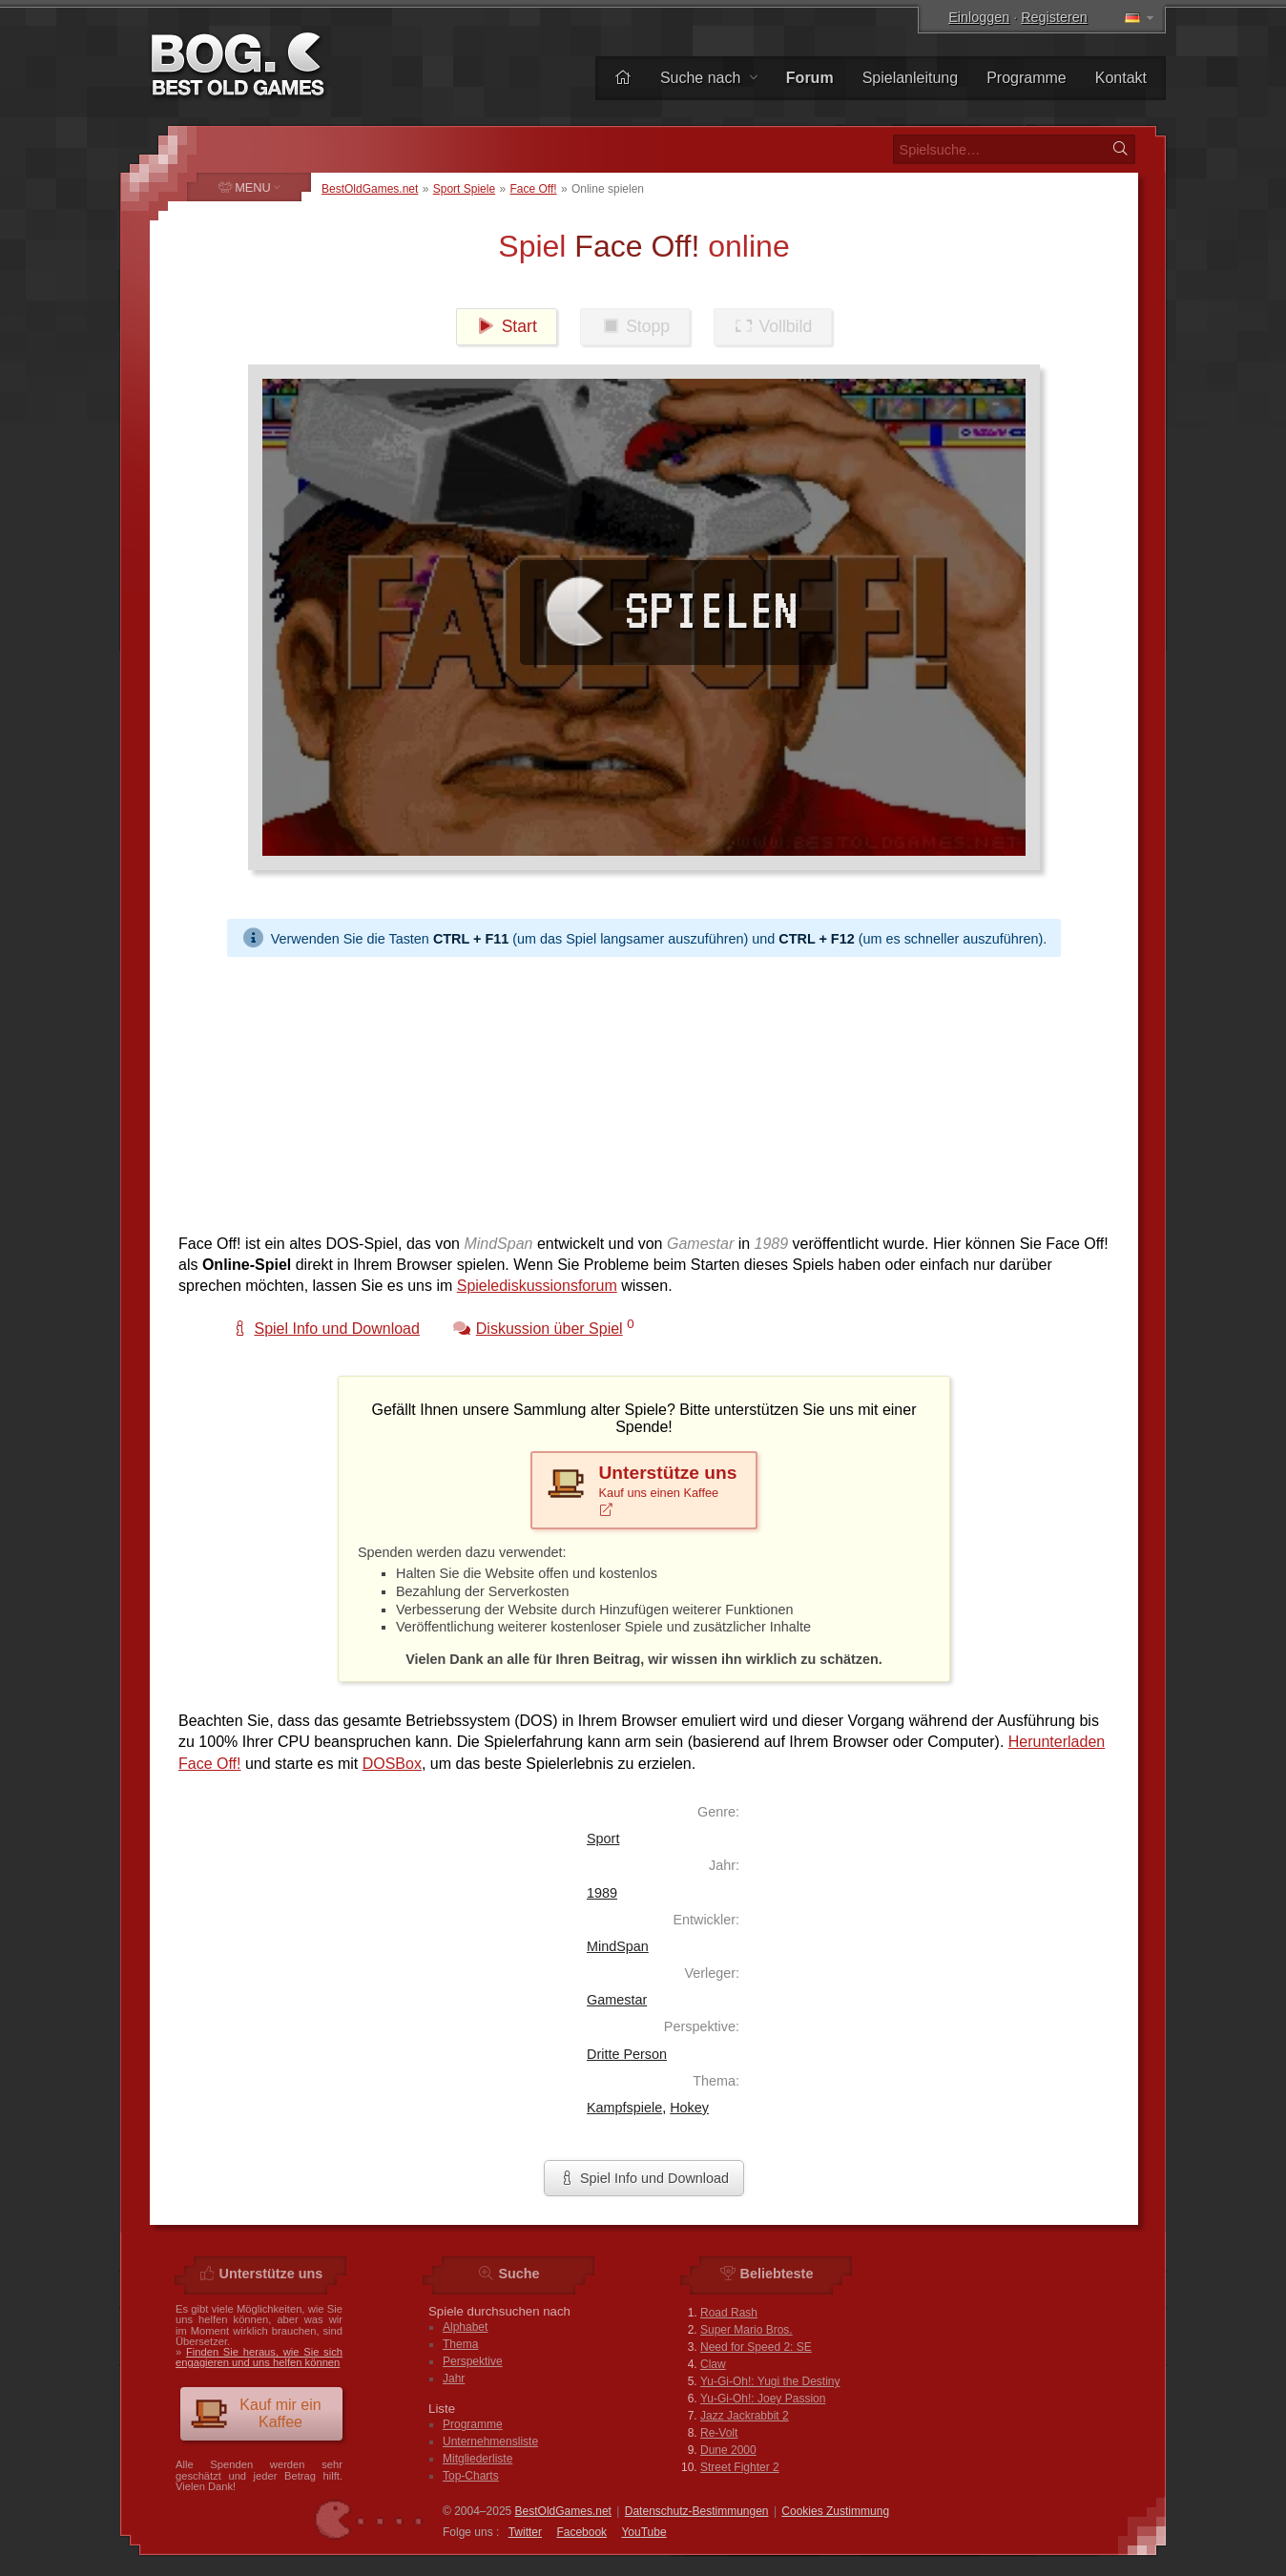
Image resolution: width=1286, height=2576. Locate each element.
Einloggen (978, 17)
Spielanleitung (910, 78)
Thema (460, 2344)
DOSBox (392, 1763)
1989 (602, 1893)
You (643, 2532)
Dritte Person (627, 2054)
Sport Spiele (464, 189)
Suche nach (708, 78)
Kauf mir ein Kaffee (256, 2413)
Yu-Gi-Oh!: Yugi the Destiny (770, 2381)
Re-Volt (718, 2433)
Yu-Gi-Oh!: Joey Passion (762, 2398)
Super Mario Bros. (746, 2330)
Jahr (454, 2378)
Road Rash (728, 2312)
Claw (713, 2364)
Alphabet (465, 2327)
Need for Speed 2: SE (756, 2347)
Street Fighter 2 (739, 2467)
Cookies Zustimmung (835, 2511)
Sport (603, 1838)
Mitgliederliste (477, 2458)
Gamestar (617, 1999)
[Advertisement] (644, 1090)
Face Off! (532, 189)
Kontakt (1121, 78)
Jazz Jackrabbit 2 (744, 2415)
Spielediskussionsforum (537, 1286)
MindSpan (618, 1946)
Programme (1026, 78)
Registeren (1054, 17)
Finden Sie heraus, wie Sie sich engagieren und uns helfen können (259, 2357)
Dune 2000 (728, 2450)
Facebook (581, 2532)
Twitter (525, 2532)
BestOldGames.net (370, 189)
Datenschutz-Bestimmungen (697, 2511)
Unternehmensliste (490, 2441)
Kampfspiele (624, 2107)
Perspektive (473, 2361)
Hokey (689, 2107)
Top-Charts (471, 2476)
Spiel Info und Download (644, 2178)
